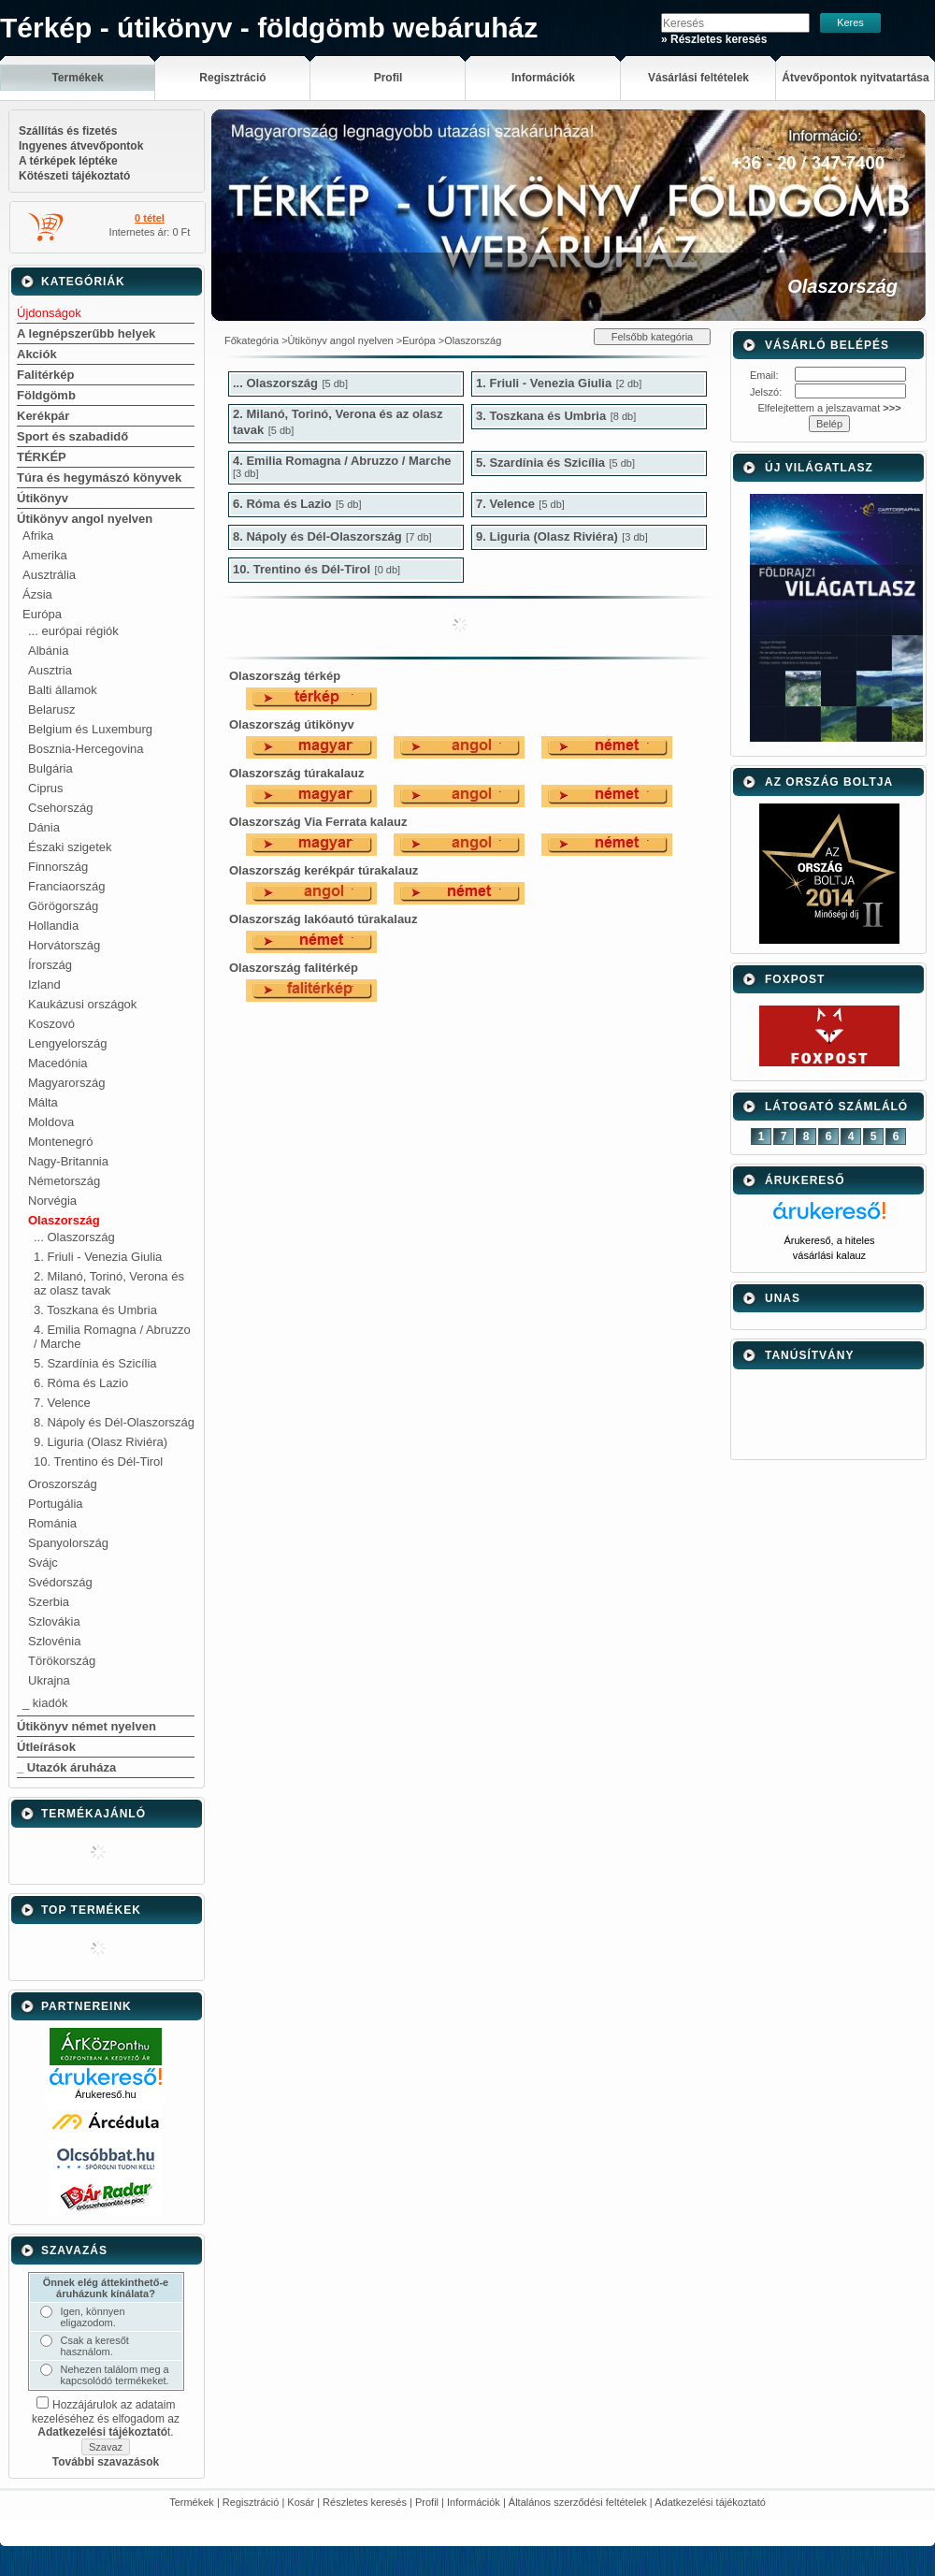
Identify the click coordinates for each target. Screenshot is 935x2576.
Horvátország (64, 945)
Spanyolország (68, 1543)
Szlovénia (54, 1641)
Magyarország (66, 1083)
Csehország (60, 808)
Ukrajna (49, 1680)
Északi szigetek (70, 847)
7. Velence (62, 1403)
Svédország (60, 1582)
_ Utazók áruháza (66, 1767)
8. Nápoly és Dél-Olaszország (114, 1422)
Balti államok (62, 690)
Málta (43, 1102)
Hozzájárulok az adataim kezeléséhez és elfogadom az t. (106, 2418)
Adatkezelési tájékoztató (710, 2502)
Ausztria (50, 670)
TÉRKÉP (41, 457)
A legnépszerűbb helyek (86, 333)
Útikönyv (42, 498)
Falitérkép (45, 375)
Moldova (51, 1122)
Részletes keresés (365, 2502)
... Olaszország (74, 1237)
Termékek (191, 2502)
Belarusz (52, 709)
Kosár (300, 2502)
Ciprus (46, 788)
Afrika (37, 535)
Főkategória (251, 340)
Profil (427, 2502)
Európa (42, 614)
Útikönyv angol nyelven (84, 519)
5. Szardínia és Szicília (95, 1363)
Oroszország (62, 1484)
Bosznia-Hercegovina (86, 749)
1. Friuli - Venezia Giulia (98, 1257)
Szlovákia (54, 1621)
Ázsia (37, 594)
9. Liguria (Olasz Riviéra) (100, 1442)
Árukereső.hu (105, 2094)
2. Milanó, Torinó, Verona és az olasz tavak (109, 1283)
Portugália (55, 1504)
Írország (50, 965)
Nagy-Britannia (68, 1161)
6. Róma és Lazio (81, 1383)
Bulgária (50, 768)
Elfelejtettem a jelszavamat (828, 407)
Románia (52, 1523)
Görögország (63, 906)
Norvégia (52, 1201)
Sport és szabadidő (72, 436)
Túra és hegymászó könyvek (99, 477)
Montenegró (60, 1142)
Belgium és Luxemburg (90, 729)
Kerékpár (43, 416)
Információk (473, 2502)
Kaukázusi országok (82, 1004)
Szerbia (48, 1602)
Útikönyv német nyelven (86, 1726)
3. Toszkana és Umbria (95, 1310)
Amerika (44, 555)
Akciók (37, 354)
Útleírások (46, 1747)
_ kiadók (44, 1703)
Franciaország (66, 886)
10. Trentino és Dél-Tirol (98, 1461)
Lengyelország (68, 1043)
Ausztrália (49, 575)
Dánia (44, 827)
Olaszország (64, 1220)
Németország (64, 1181)
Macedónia (58, 1063)
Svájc (43, 1563)
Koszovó (51, 1024)
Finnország (58, 867)
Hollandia (53, 926)
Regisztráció (251, 2502)
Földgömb (46, 395)
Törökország (61, 1661)
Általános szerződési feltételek (578, 2502)
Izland (44, 984)
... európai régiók (73, 631)
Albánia (48, 651)
